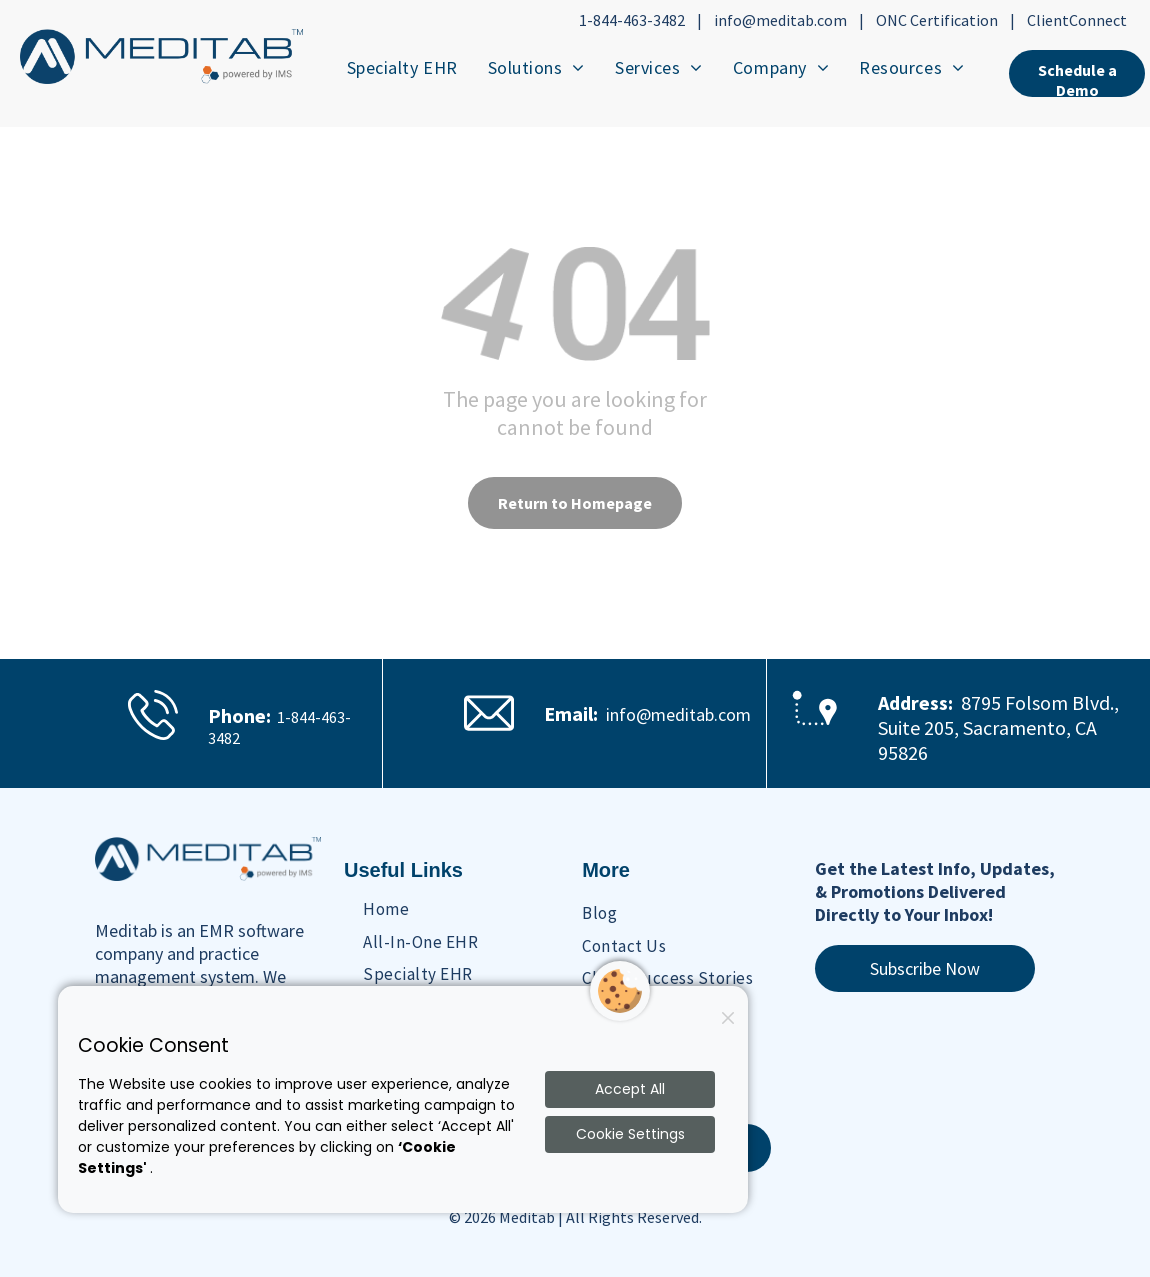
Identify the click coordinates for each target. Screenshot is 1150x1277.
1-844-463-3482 (632, 20)
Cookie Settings (630, 1134)
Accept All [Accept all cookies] (630, 1089)
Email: (571, 713)
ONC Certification (937, 20)
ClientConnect (1077, 20)
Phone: (239, 715)
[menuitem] (402, 67)
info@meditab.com (780, 20)
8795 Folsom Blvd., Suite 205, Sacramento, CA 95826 (998, 727)
